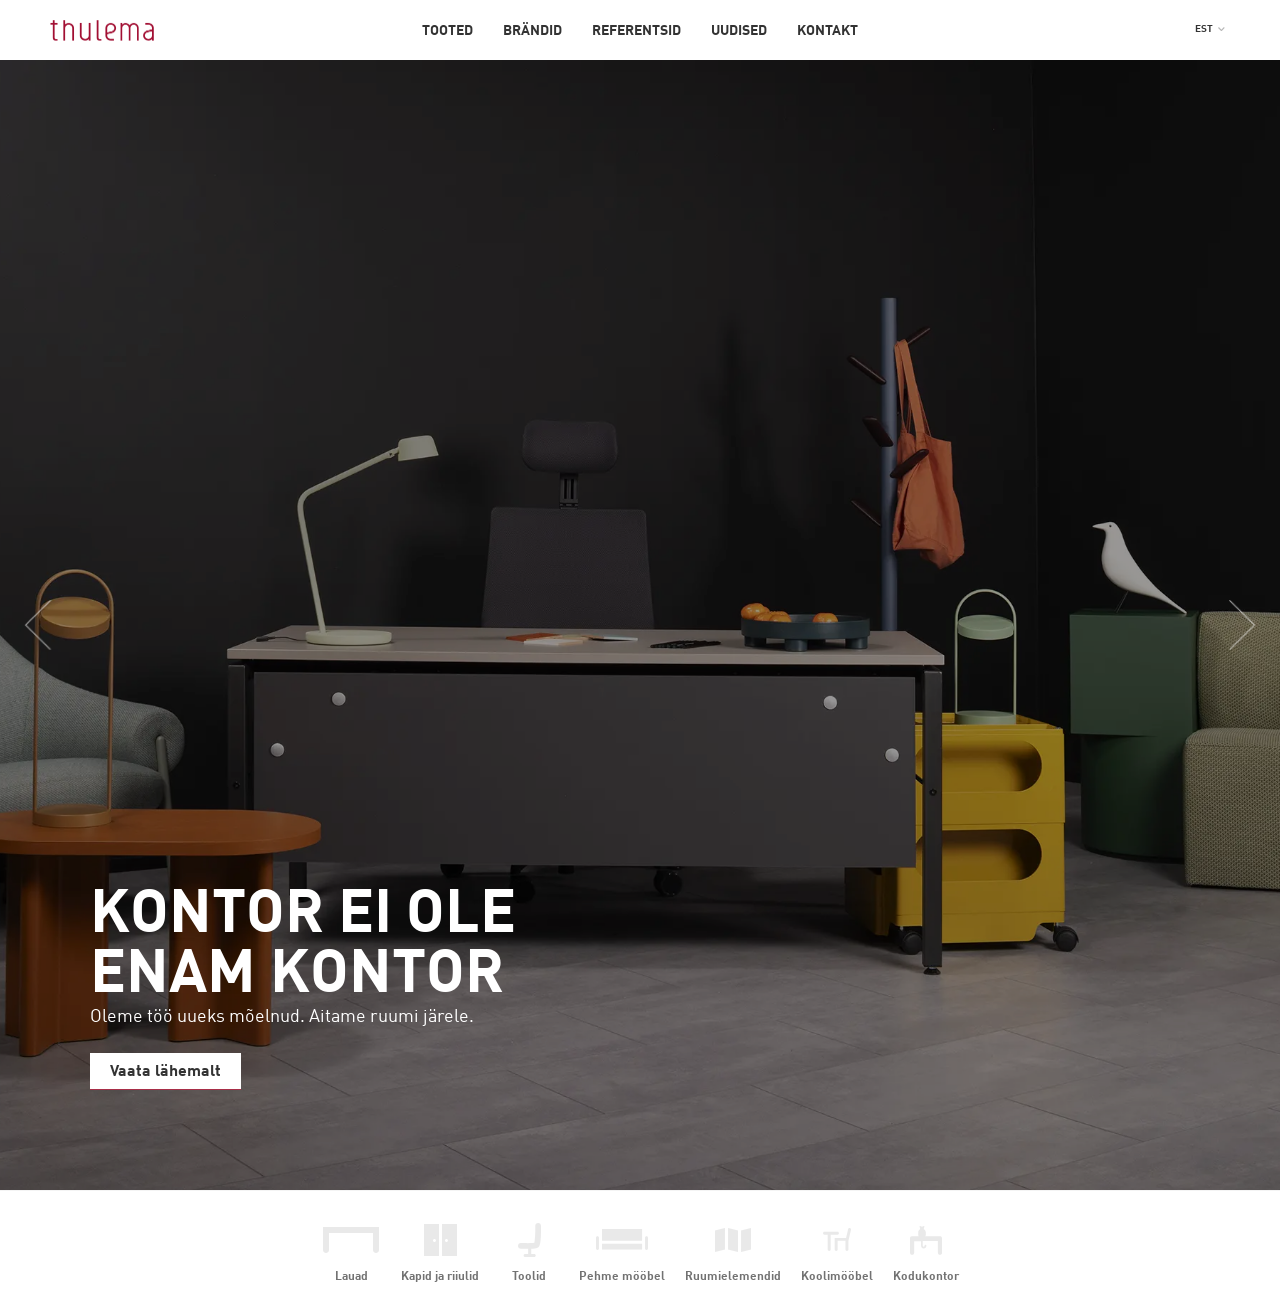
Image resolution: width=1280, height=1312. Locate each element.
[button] (1210, 29)
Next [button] (1242, 625)
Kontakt (827, 31)
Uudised (739, 31)
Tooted (447, 31)
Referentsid (636, 31)
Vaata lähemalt (165, 1072)
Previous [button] (38, 625)
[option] (640, 625)
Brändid (532, 31)
